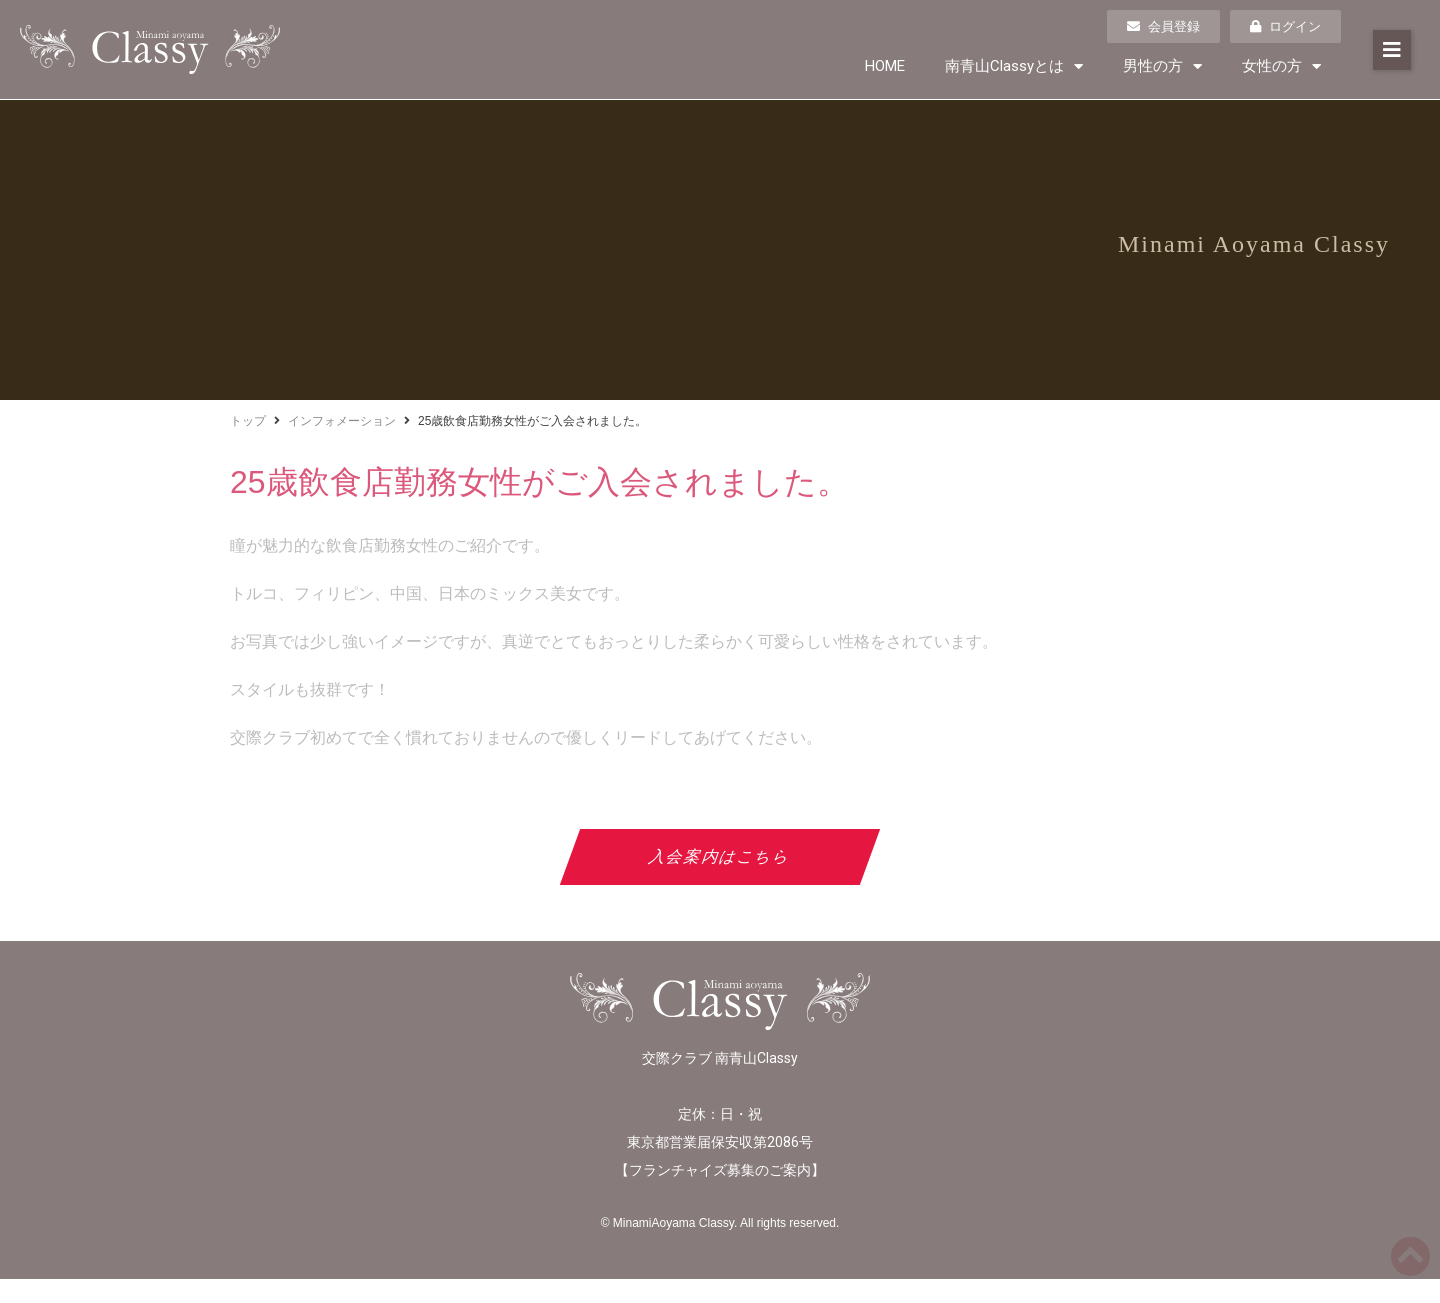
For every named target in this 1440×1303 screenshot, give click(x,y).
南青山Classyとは (1014, 66)
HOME (885, 66)
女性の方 (1281, 66)
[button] (1392, 50)
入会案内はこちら (720, 856)
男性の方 (1162, 66)
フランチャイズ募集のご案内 (720, 1170)
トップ (248, 421)
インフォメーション (342, 421)
